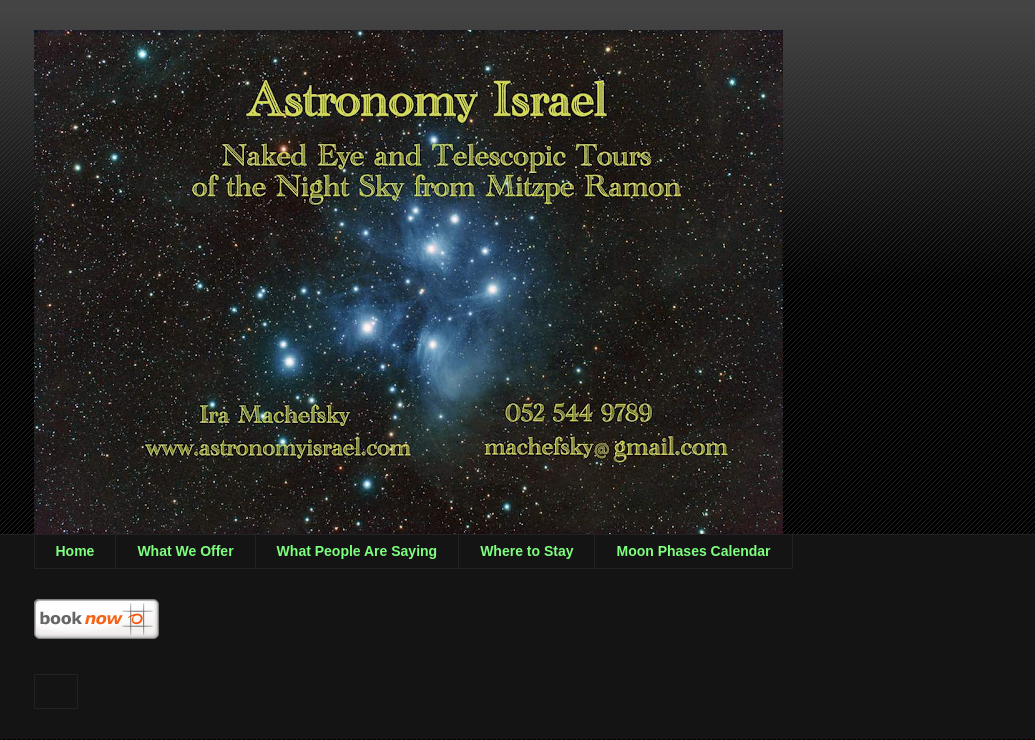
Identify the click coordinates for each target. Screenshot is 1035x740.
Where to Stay (526, 551)
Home (75, 551)
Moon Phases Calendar (693, 551)
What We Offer (185, 551)
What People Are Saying (357, 551)
